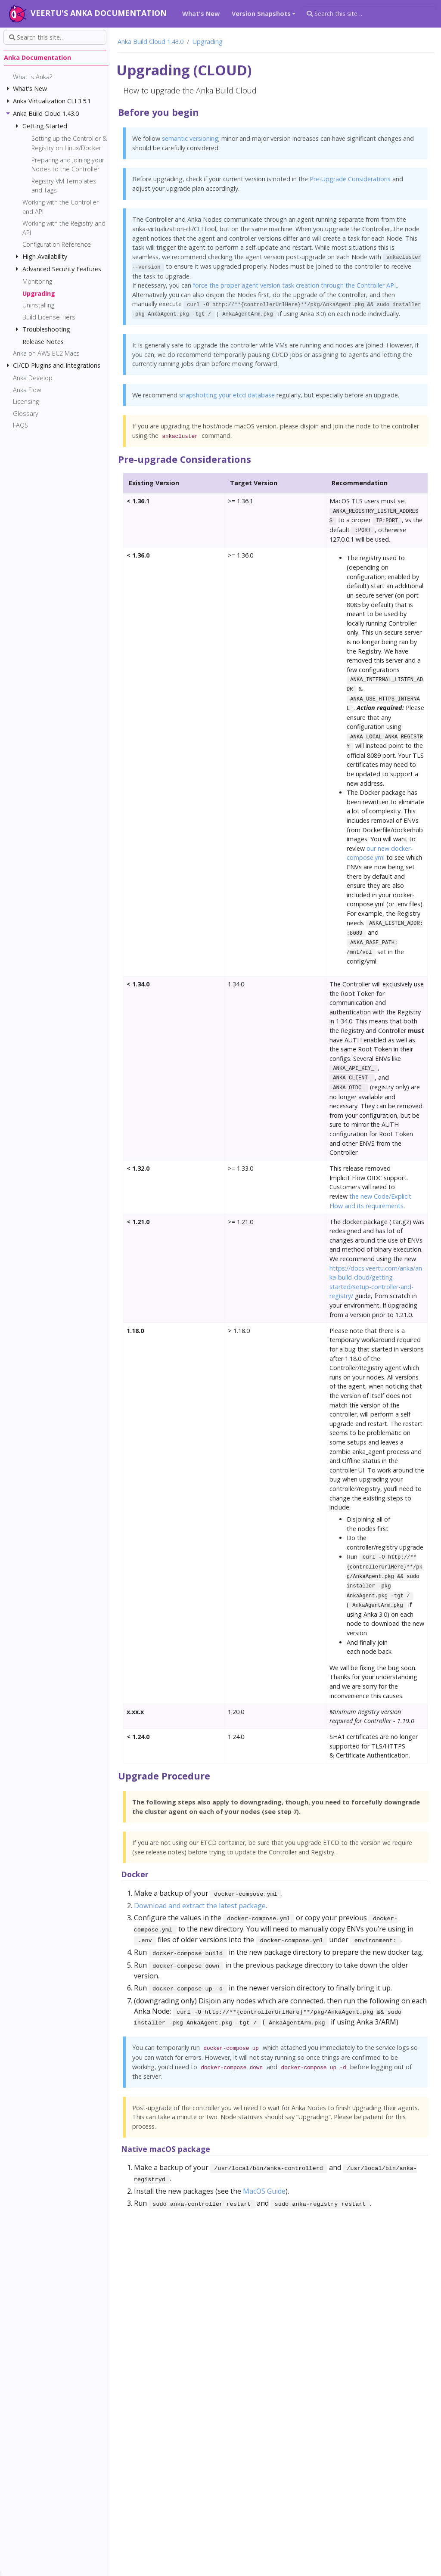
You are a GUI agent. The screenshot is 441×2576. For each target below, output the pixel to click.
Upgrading (208, 41)
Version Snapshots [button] (261, 13)
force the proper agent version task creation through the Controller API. (295, 285)
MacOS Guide (264, 2191)
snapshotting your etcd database (227, 395)
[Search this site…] (368, 14)
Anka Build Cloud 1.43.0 (150, 41)
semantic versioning (190, 138)
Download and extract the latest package (200, 1905)
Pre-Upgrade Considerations (350, 179)
